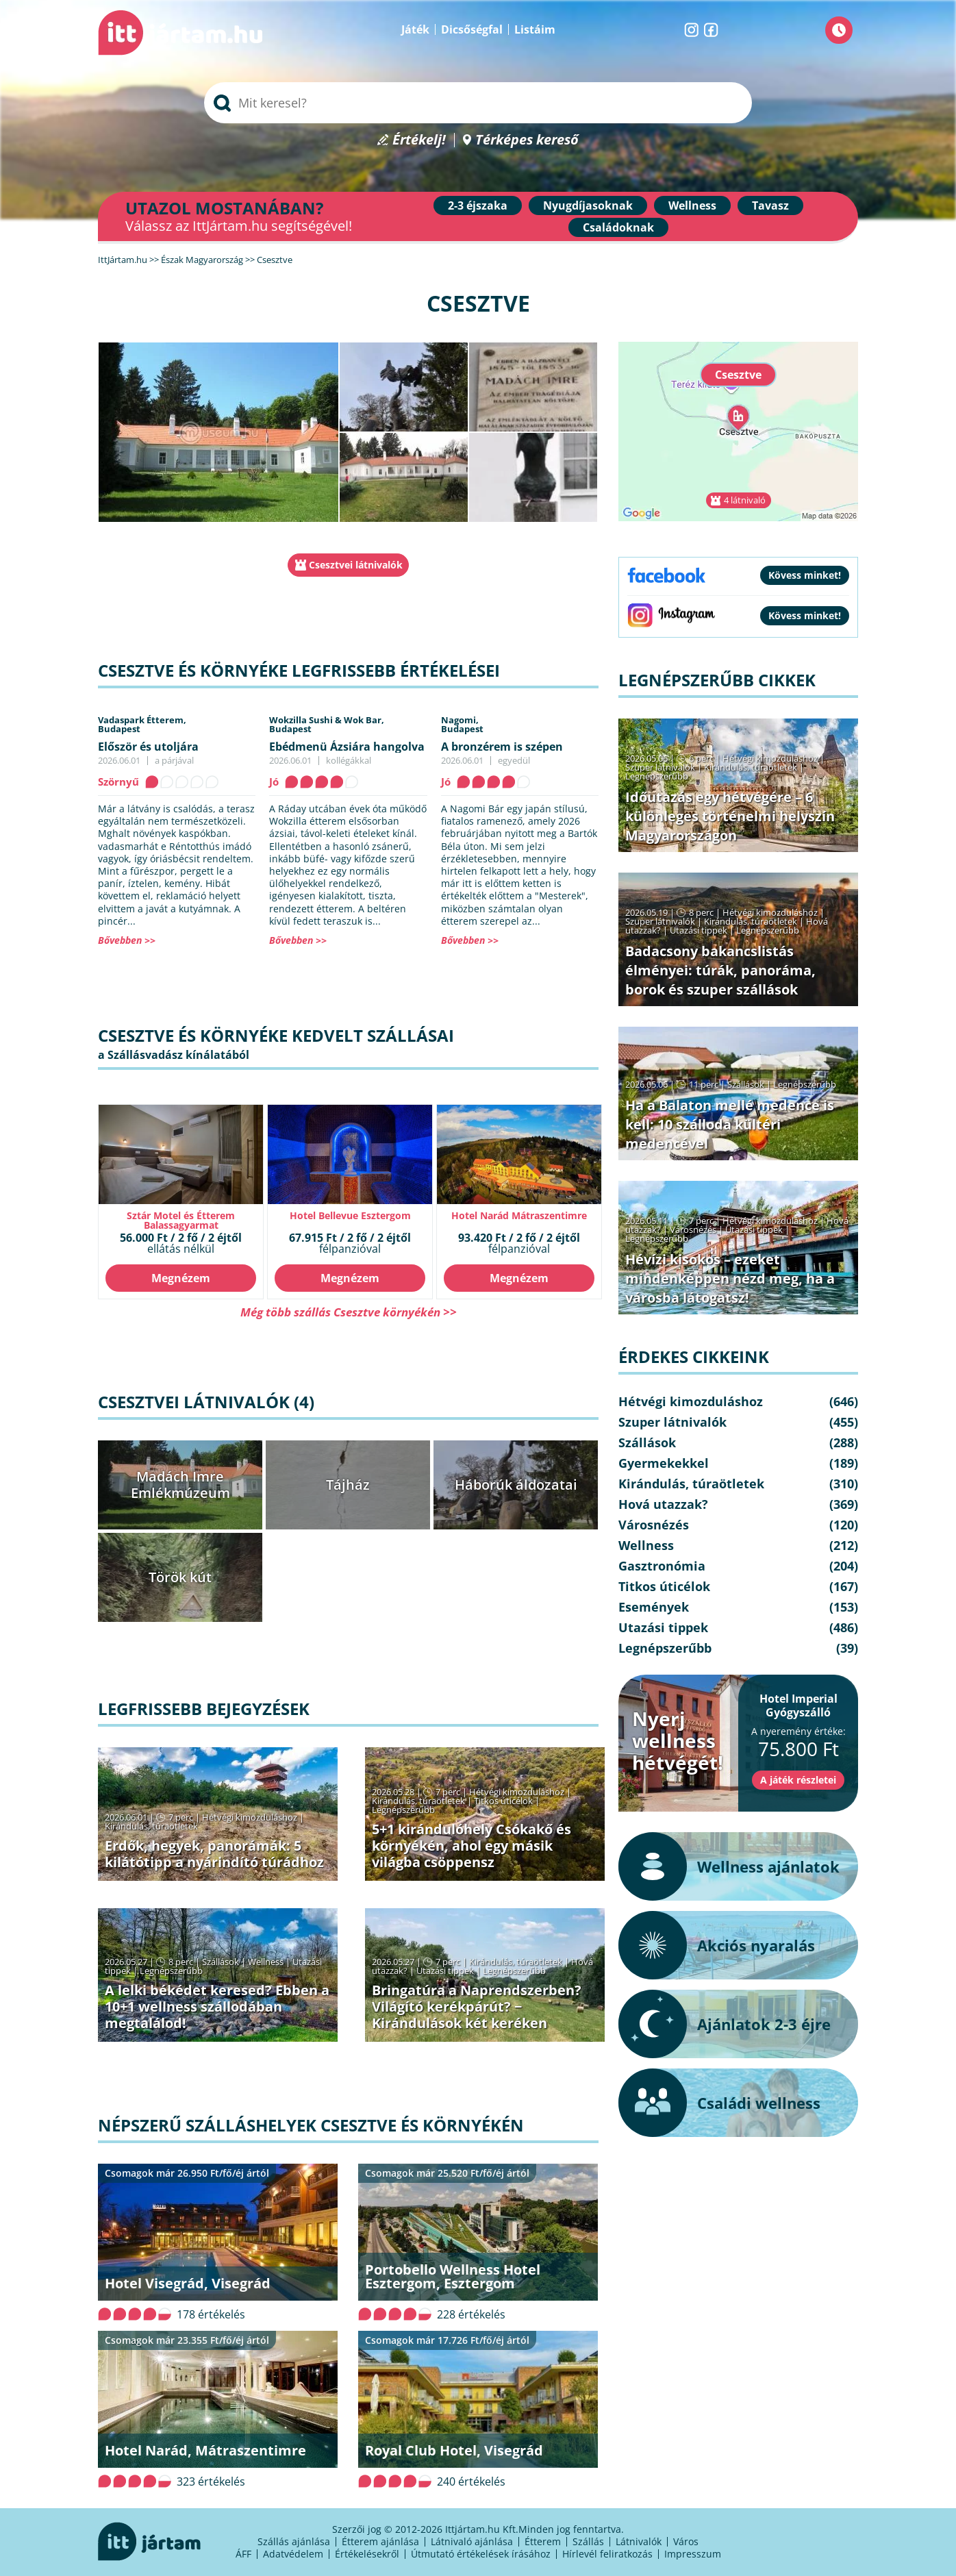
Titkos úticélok (503, 1801)
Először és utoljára (148, 746)
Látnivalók (639, 2541)
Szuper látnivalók (660, 767)
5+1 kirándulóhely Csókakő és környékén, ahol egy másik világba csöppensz (471, 1845)
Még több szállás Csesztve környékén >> (348, 1312)
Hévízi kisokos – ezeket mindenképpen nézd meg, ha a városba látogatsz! (730, 1278)
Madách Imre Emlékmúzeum (180, 1484)
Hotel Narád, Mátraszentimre (205, 2450)
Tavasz (770, 205)
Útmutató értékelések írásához (481, 2553)
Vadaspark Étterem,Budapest (142, 724)
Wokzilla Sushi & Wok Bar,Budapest (326, 724)
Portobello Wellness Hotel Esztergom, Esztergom (452, 2276)
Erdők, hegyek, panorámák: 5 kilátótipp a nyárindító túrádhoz (214, 1853)
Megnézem (180, 1278)
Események (653, 1607)
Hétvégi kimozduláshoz (249, 1817)
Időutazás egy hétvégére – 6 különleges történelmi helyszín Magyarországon (730, 816)
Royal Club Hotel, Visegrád (454, 2450)
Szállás (588, 2541)
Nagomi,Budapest (462, 724)
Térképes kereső (527, 140)
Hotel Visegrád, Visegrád (188, 2283)
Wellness (692, 205)
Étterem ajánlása (380, 2541)
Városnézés (693, 1229)
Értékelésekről (367, 2553)
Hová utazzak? (663, 1504)
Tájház (348, 1484)
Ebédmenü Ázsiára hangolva (347, 746)
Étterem (543, 2541)
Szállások (220, 1961)
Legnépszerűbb (403, 1809)
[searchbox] (478, 102)
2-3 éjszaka (477, 205)
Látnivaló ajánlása (472, 2541)
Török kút (180, 1577)
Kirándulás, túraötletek (151, 1826)
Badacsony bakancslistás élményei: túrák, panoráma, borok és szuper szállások (720, 970)
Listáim (534, 29)
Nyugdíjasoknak (588, 205)
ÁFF (243, 2553)
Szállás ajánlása (293, 2541)
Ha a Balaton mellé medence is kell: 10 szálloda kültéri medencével (729, 1124)
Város (686, 2541)
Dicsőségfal (472, 29)
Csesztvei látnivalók (356, 564)
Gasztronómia (661, 1566)
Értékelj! (419, 140)
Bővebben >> (126, 940)
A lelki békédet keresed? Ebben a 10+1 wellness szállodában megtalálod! (217, 2006)
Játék (415, 29)
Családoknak (618, 227)
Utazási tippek (445, 1970)
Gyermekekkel (663, 1463)
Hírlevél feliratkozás (607, 2553)
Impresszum (692, 2553)
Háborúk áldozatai (516, 1484)
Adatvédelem (293, 2553)
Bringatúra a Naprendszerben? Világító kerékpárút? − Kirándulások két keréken (476, 2006)
